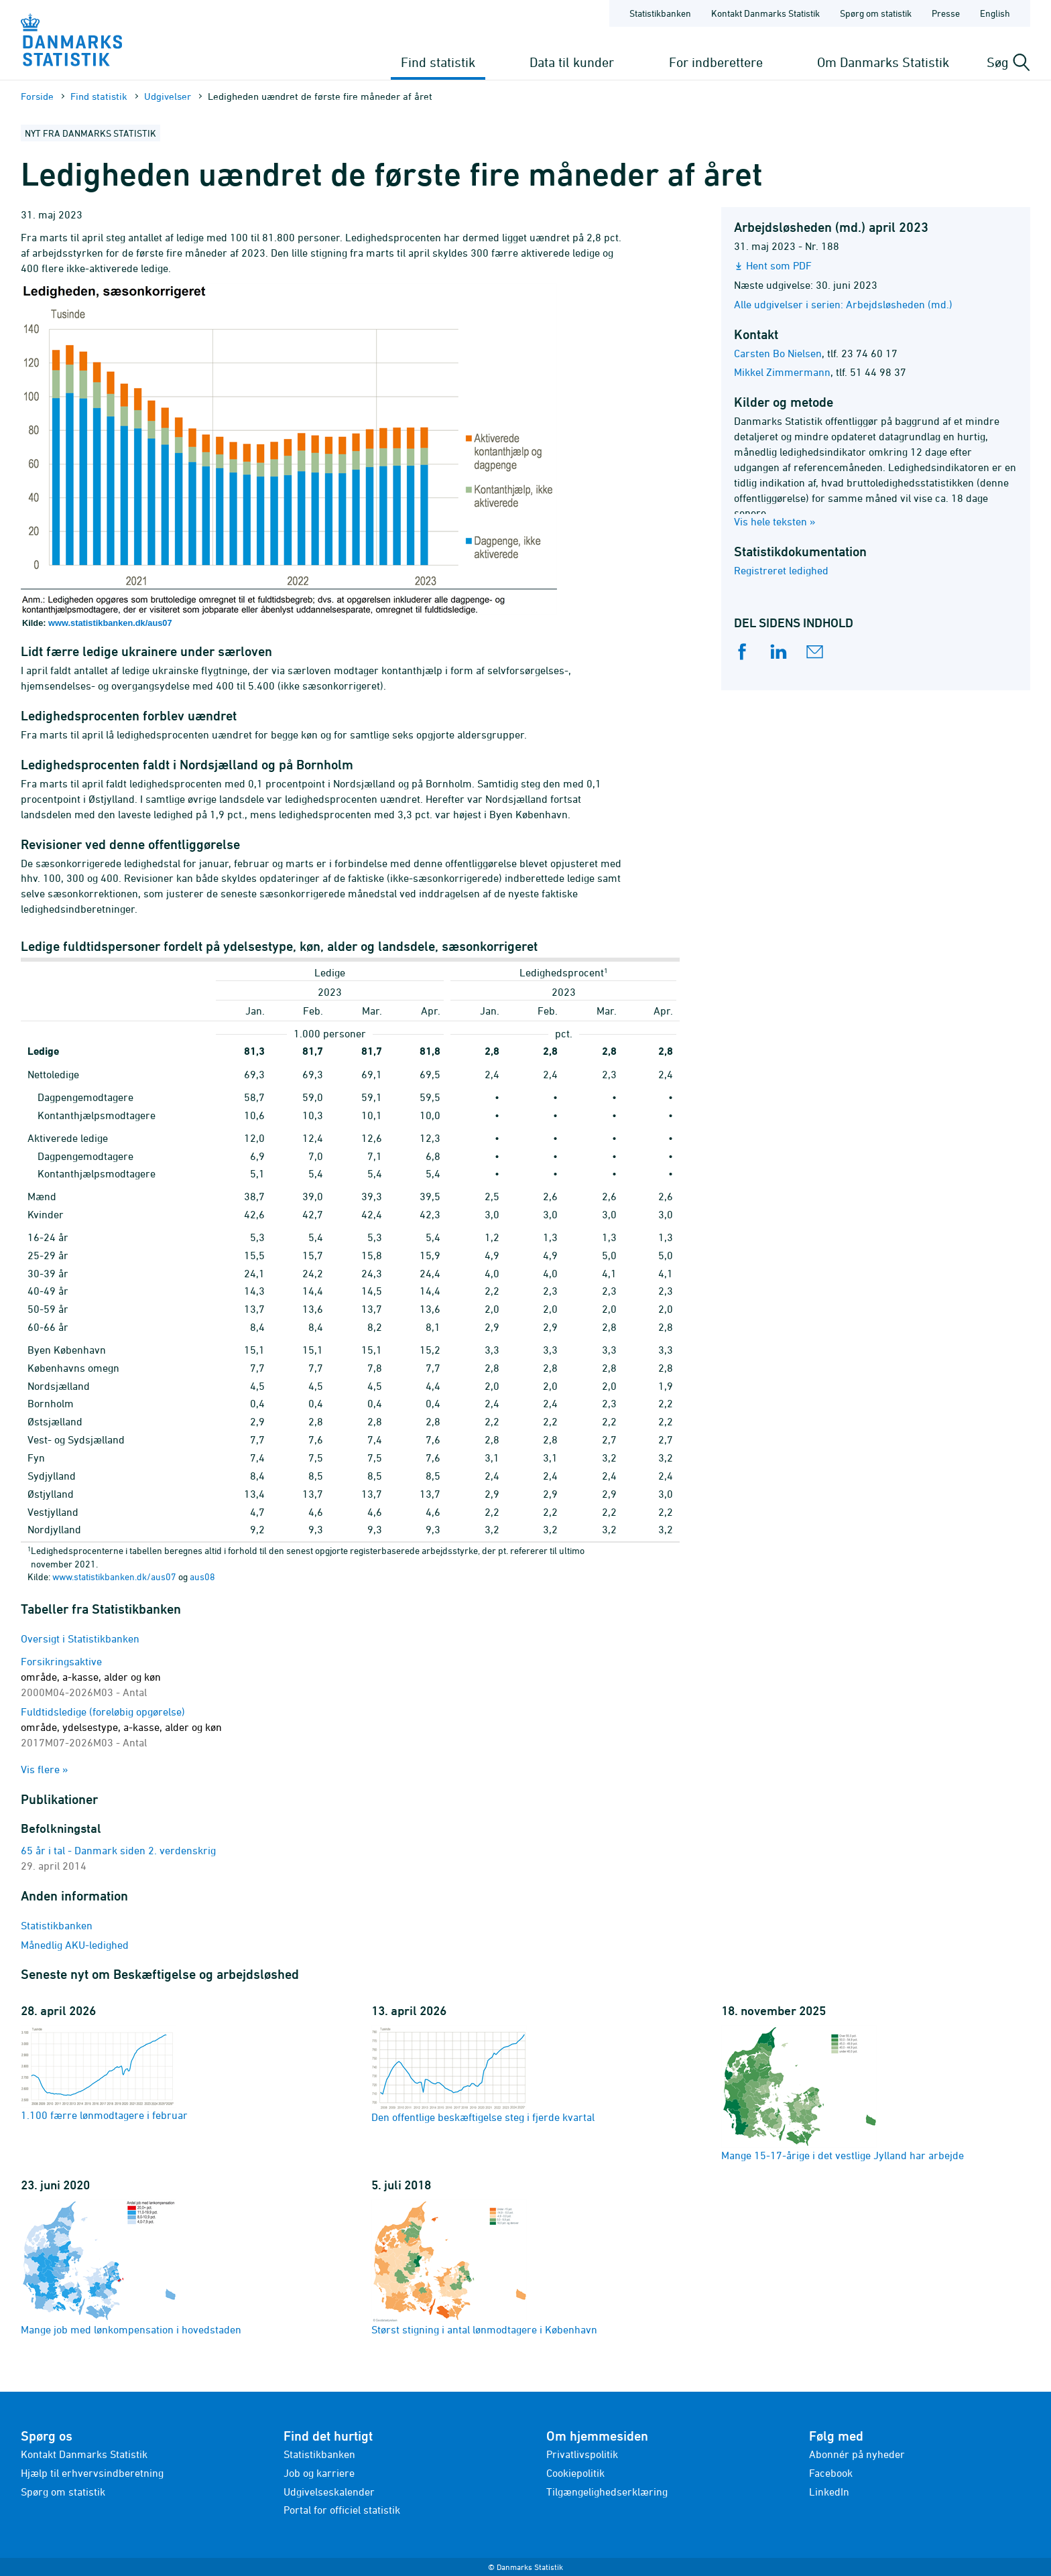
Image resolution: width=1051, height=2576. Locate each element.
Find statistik (438, 62)
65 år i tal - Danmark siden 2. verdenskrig (118, 1850)
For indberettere (716, 62)
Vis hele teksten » (775, 521)
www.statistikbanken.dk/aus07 (110, 623)
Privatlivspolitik (582, 2454)
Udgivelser (167, 96)
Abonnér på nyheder (857, 2454)
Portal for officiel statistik (342, 2510)
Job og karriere (319, 2473)
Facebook (831, 2473)
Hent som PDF (779, 265)
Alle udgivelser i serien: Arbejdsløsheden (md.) (843, 304)
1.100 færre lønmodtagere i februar (104, 2073)
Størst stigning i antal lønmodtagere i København (484, 2267)
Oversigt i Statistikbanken (80, 1638)
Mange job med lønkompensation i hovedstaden (131, 2267)
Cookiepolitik (575, 2473)
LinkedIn (829, 2492)
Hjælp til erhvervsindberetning (92, 2473)
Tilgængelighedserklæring (607, 2492)
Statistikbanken (660, 13)
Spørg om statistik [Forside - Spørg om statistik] (876, 13)
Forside (37, 96)
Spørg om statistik (63, 2492)
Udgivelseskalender (329, 2492)
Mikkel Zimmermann (782, 372)
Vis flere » (44, 1769)
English (995, 13)
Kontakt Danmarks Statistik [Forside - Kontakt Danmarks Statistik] (765, 13)
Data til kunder (572, 62)
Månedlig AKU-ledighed (75, 1945)
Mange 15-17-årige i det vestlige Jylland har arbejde (842, 2093)
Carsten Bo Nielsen (778, 353)
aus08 (202, 1576)
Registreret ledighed (781, 570)
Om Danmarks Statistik (883, 62)
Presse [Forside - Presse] (946, 13)
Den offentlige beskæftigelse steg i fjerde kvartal (483, 2074)
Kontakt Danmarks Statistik (84, 2454)
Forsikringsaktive (91, 1676)
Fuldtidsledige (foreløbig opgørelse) (121, 1726)
